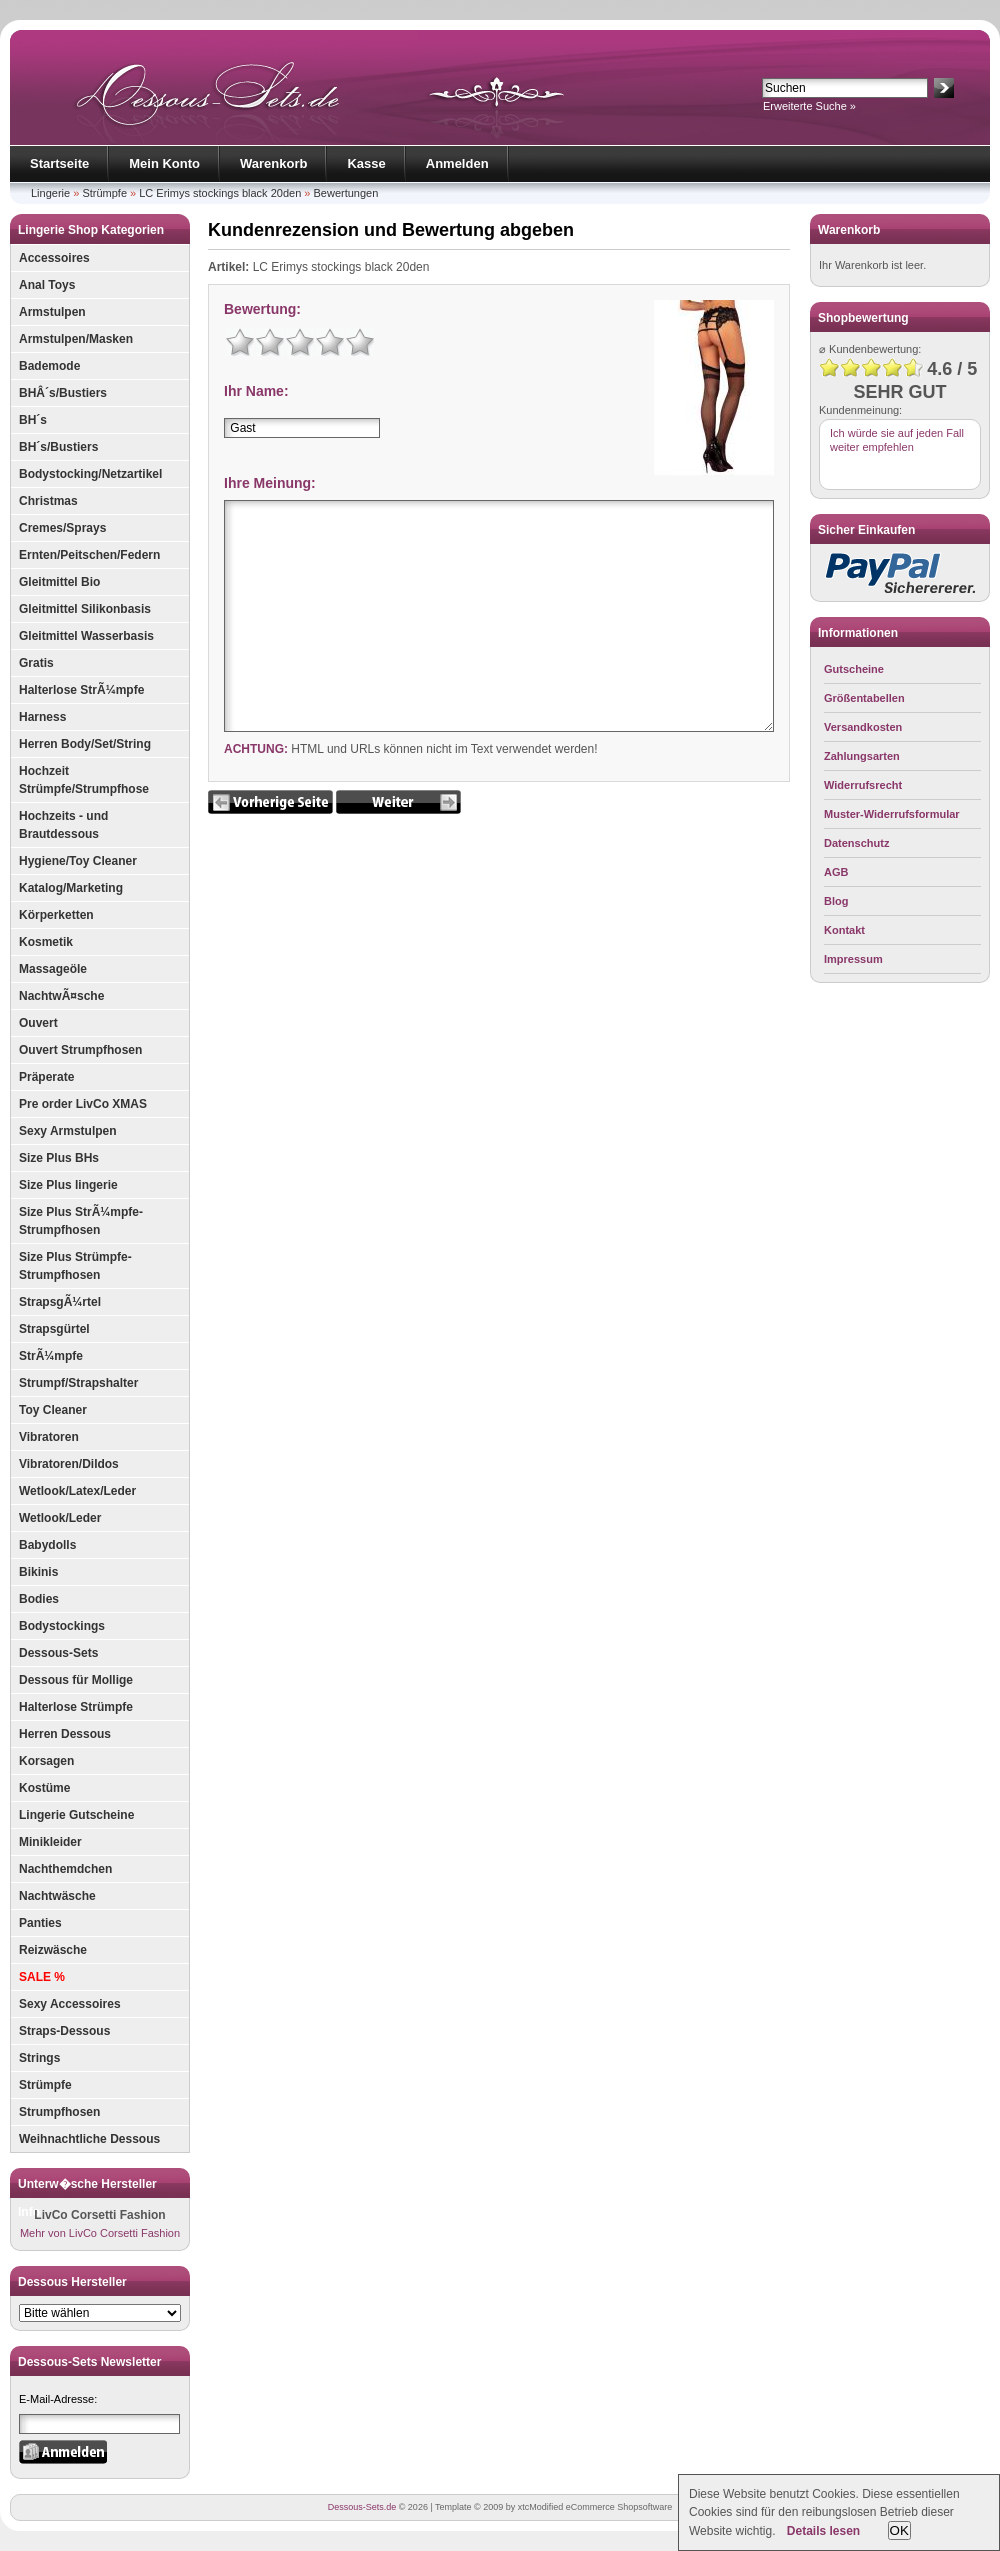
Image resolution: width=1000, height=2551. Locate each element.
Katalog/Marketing (71, 888)
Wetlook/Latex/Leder (77, 1491)
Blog (836, 901)
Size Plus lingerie (68, 1185)
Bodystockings (62, 1626)
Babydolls (47, 1545)
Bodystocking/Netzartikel (90, 474)
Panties (40, 1923)
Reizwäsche (53, 1950)
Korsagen (46, 1761)
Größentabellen (864, 698)
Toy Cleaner (53, 1410)
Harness (42, 717)
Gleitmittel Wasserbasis (86, 636)
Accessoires (54, 258)
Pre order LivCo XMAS (83, 1104)
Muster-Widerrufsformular (892, 814)
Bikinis (38, 1572)
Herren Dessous (65, 1734)
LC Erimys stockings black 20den (220, 193)
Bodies (39, 1599)
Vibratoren (49, 1437)
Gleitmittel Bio (59, 582)
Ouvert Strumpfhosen (80, 1050)
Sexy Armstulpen (68, 1131)
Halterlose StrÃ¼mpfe (81, 690)
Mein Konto (164, 163)
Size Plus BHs (59, 1158)
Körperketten (56, 915)
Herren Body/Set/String (85, 744)
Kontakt (844, 930)
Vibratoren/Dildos (69, 1464)
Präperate (46, 1077)
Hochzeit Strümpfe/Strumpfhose (84, 780)
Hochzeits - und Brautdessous (63, 825)
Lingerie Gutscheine (76, 1815)
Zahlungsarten (862, 756)
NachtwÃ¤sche (61, 996)
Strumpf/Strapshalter (78, 1383)
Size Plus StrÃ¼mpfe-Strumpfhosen (81, 1221)
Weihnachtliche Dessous (89, 2139)
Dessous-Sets (58, 1653)
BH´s (33, 420)
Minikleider (50, 1842)
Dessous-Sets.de (362, 2507)
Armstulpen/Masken (76, 339)
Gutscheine (854, 669)
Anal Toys (47, 285)
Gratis (36, 663)
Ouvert (38, 1023)
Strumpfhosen (59, 2112)
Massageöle (53, 969)
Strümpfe (104, 193)
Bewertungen (346, 193)
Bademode (49, 366)
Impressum (853, 959)
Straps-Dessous (64, 2031)
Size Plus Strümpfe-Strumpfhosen (75, 1266)
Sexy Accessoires (70, 2004)
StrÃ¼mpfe (51, 1356)
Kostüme (44, 1788)
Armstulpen (52, 312)
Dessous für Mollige (76, 1680)
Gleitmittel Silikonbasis (85, 609)
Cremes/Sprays (62, 528)
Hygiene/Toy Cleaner (78, 861)
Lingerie (50, 193)
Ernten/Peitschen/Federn (89, 555)
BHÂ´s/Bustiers (63, 393)
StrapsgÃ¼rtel (60, 1302)
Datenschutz (856, 843)
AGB (836, 872)
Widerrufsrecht (863, 785)
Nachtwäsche (57, 1896)
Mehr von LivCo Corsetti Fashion (100, 2233)
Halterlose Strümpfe (76, 1707)
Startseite (59, 163)
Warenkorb (273, 163)
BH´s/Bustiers (58, 447)
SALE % (42, 1977)
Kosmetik (46, 942)
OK (899, 2530)
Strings (39, 2058)
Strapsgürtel (54, 1329)
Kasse (366, 163)
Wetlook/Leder (60, 1518)
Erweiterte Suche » (809, 106)
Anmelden (457, 163)
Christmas (48, 501)
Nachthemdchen (65, 1869)
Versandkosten (863, 727)
